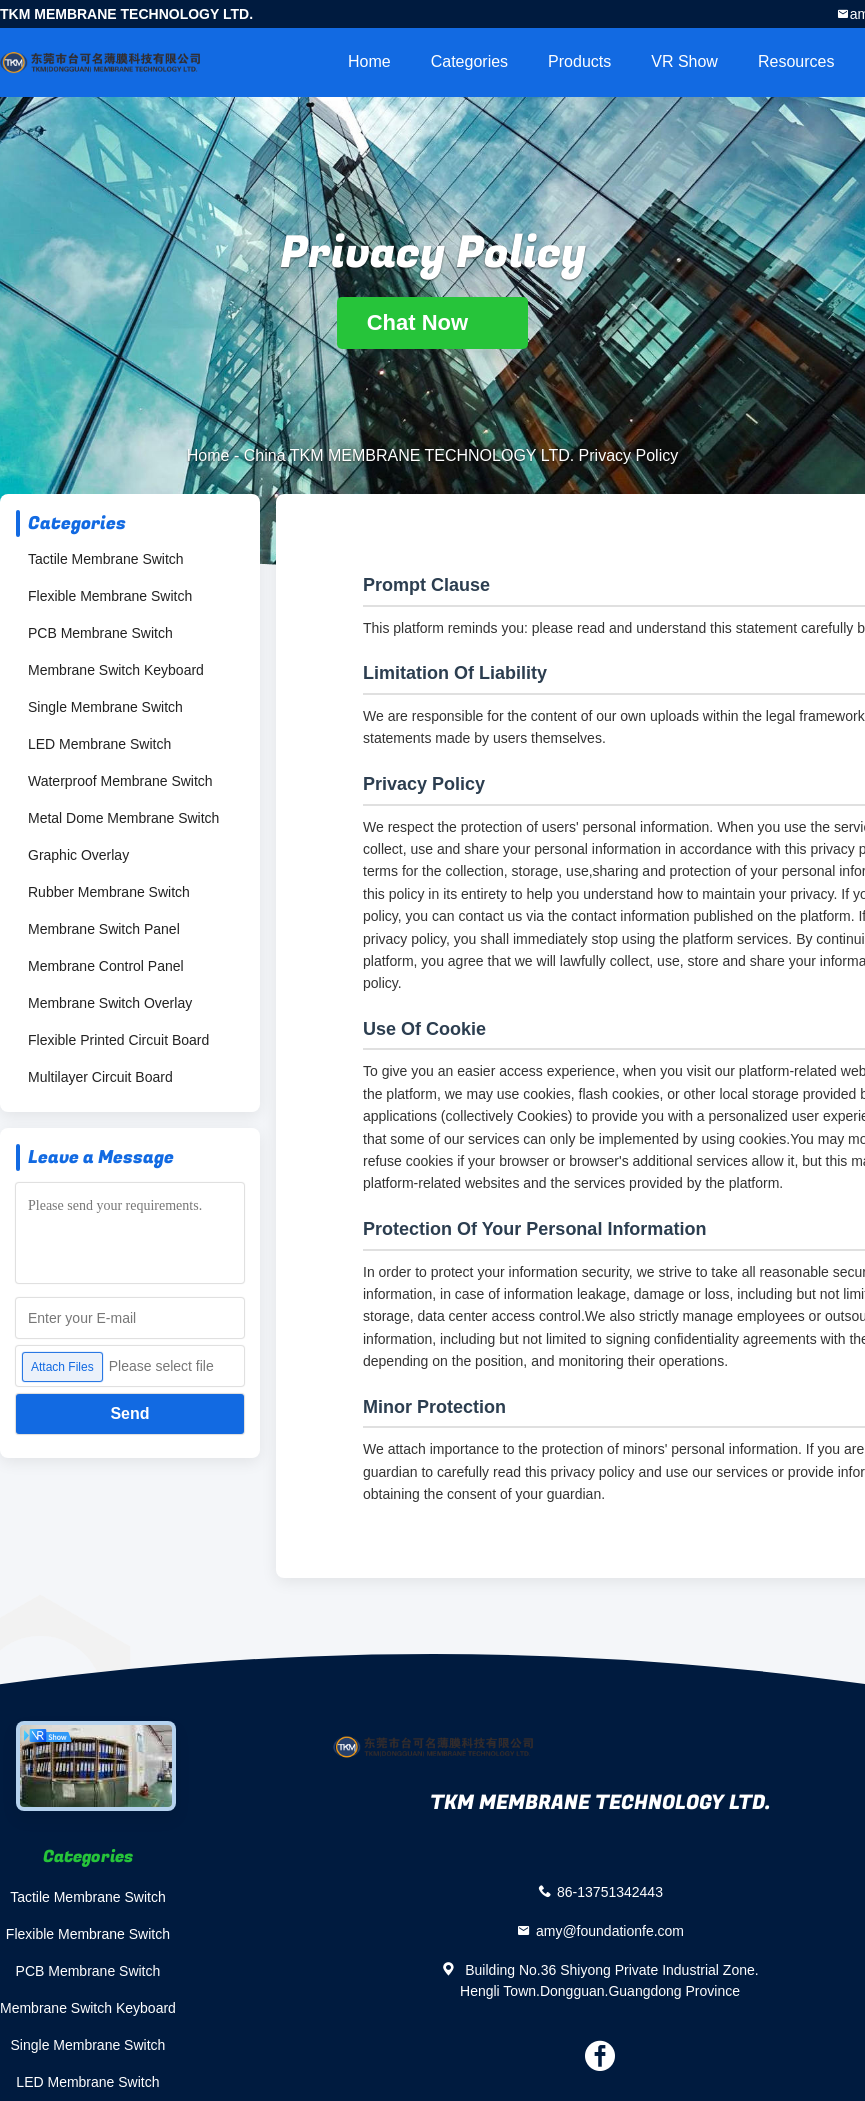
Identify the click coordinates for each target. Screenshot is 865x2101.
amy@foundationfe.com (610, 1931)
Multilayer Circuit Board (100, 1077)
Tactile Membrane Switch (106, 559)
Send (129, 1413)
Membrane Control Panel (106, 966)
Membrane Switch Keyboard (116, 670)
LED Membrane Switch (99, 744)
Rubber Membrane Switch (109, 892)
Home (369, 61)
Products (579, 61)
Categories (469, 61)
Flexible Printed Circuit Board (118, 1040)
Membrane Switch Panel (104, 929)
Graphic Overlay (78, 855)
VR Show (684, 61)
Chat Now (433, 322)
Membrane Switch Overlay (110, 1003)
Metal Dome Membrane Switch (123, 818)
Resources (796, 61)
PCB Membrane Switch (100, 633)
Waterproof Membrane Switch (120, 781)
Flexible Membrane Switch (110, 596)
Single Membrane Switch (105, 707)
